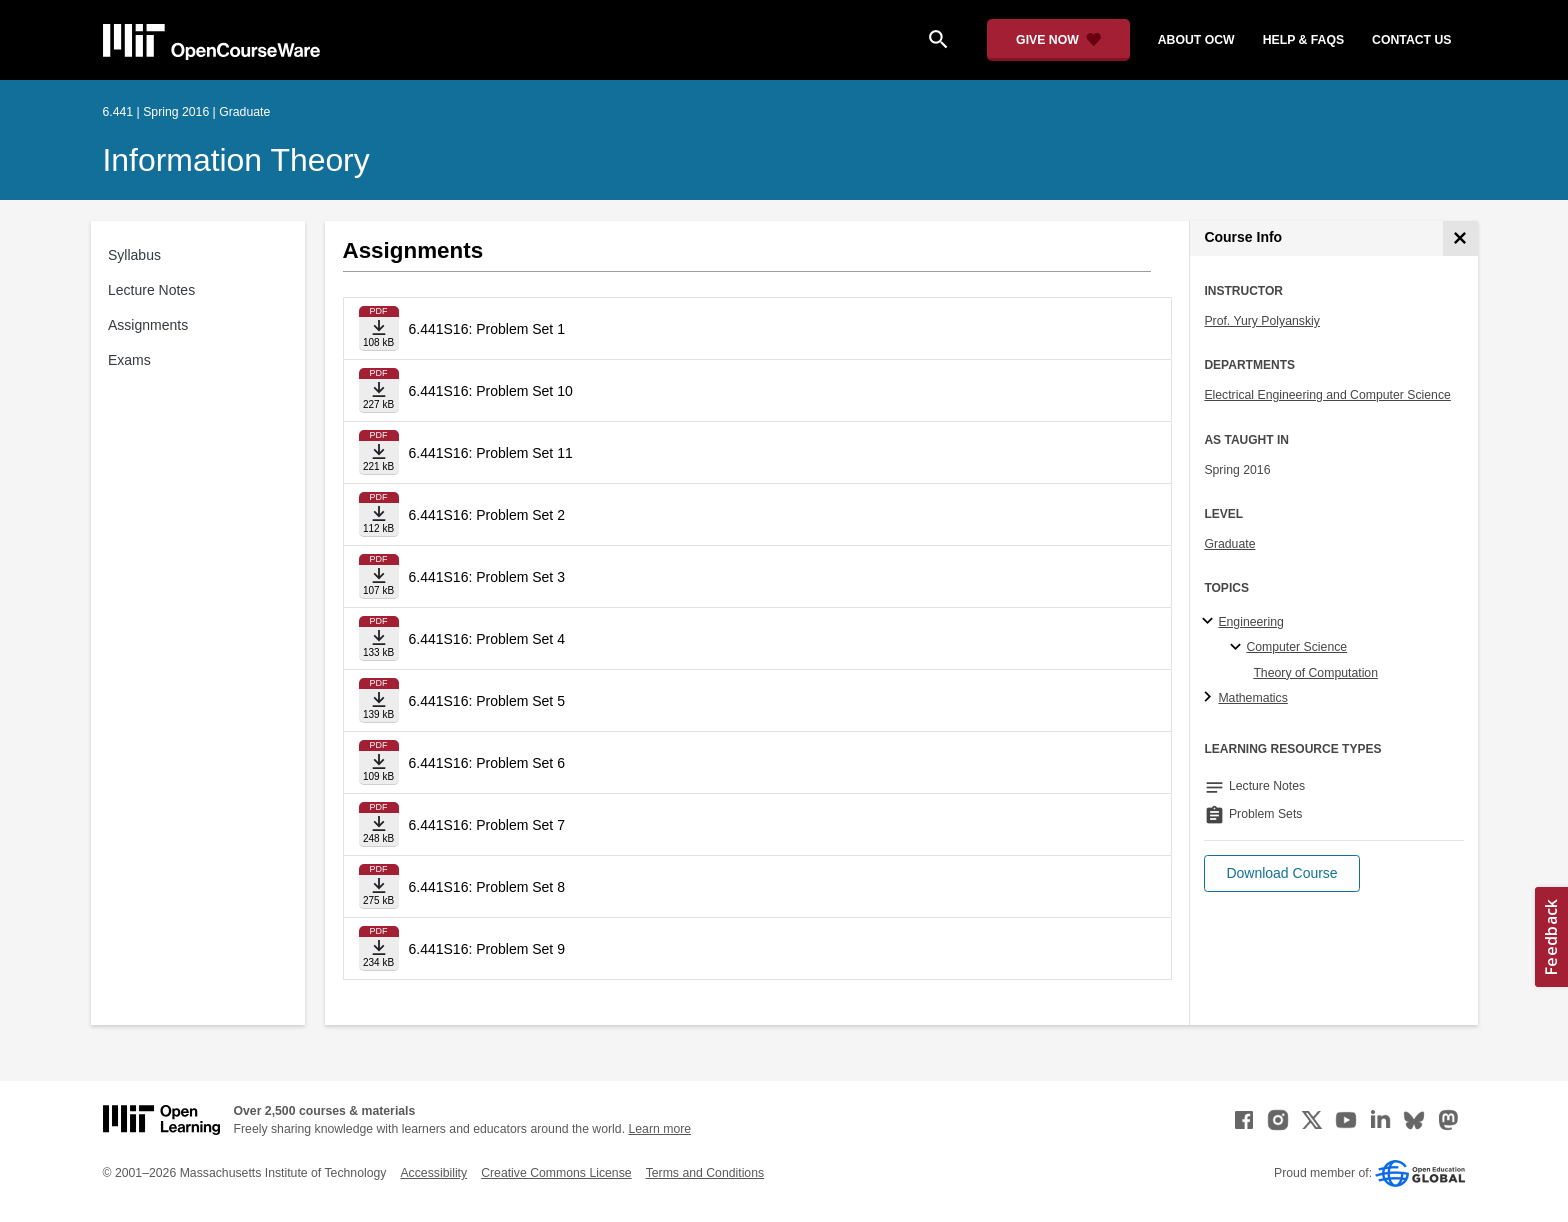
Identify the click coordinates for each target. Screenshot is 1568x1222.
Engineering (1250, 622)
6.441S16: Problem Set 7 (487, 825)
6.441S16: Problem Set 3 (487, 577)
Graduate (1229, 544)
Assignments (148, 325)
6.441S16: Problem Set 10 (491, 391)
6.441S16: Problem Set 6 (487, 763)
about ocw (1196, 40)
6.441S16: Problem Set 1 (487, 329)
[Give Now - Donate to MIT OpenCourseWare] (1058, 40)
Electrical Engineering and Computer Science (1327, 395)
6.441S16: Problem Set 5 (487, 701)
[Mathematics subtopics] (1210, 698)
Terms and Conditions (705, 1173)
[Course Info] (1460, 238)
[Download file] (379, 328)
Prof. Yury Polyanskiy (1262, 321)
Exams (129, 360)
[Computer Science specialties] (1238, 648)
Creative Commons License (556, 1173)
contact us (1411, 40)
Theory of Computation (1315, 673)
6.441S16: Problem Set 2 (487, 515)
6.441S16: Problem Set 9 (487, 949)
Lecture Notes (151, 290)
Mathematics (1252, 698)
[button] (1281, 873)
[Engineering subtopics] (1210, 622)
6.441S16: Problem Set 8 (487, 887)
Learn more (659, 1129)
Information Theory (236, 160)
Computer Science (1296, 647)
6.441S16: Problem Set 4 (487, 639)
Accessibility (433, 1173)
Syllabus (134, 255)
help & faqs (1303, 40)
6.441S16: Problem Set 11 (491, 453)
